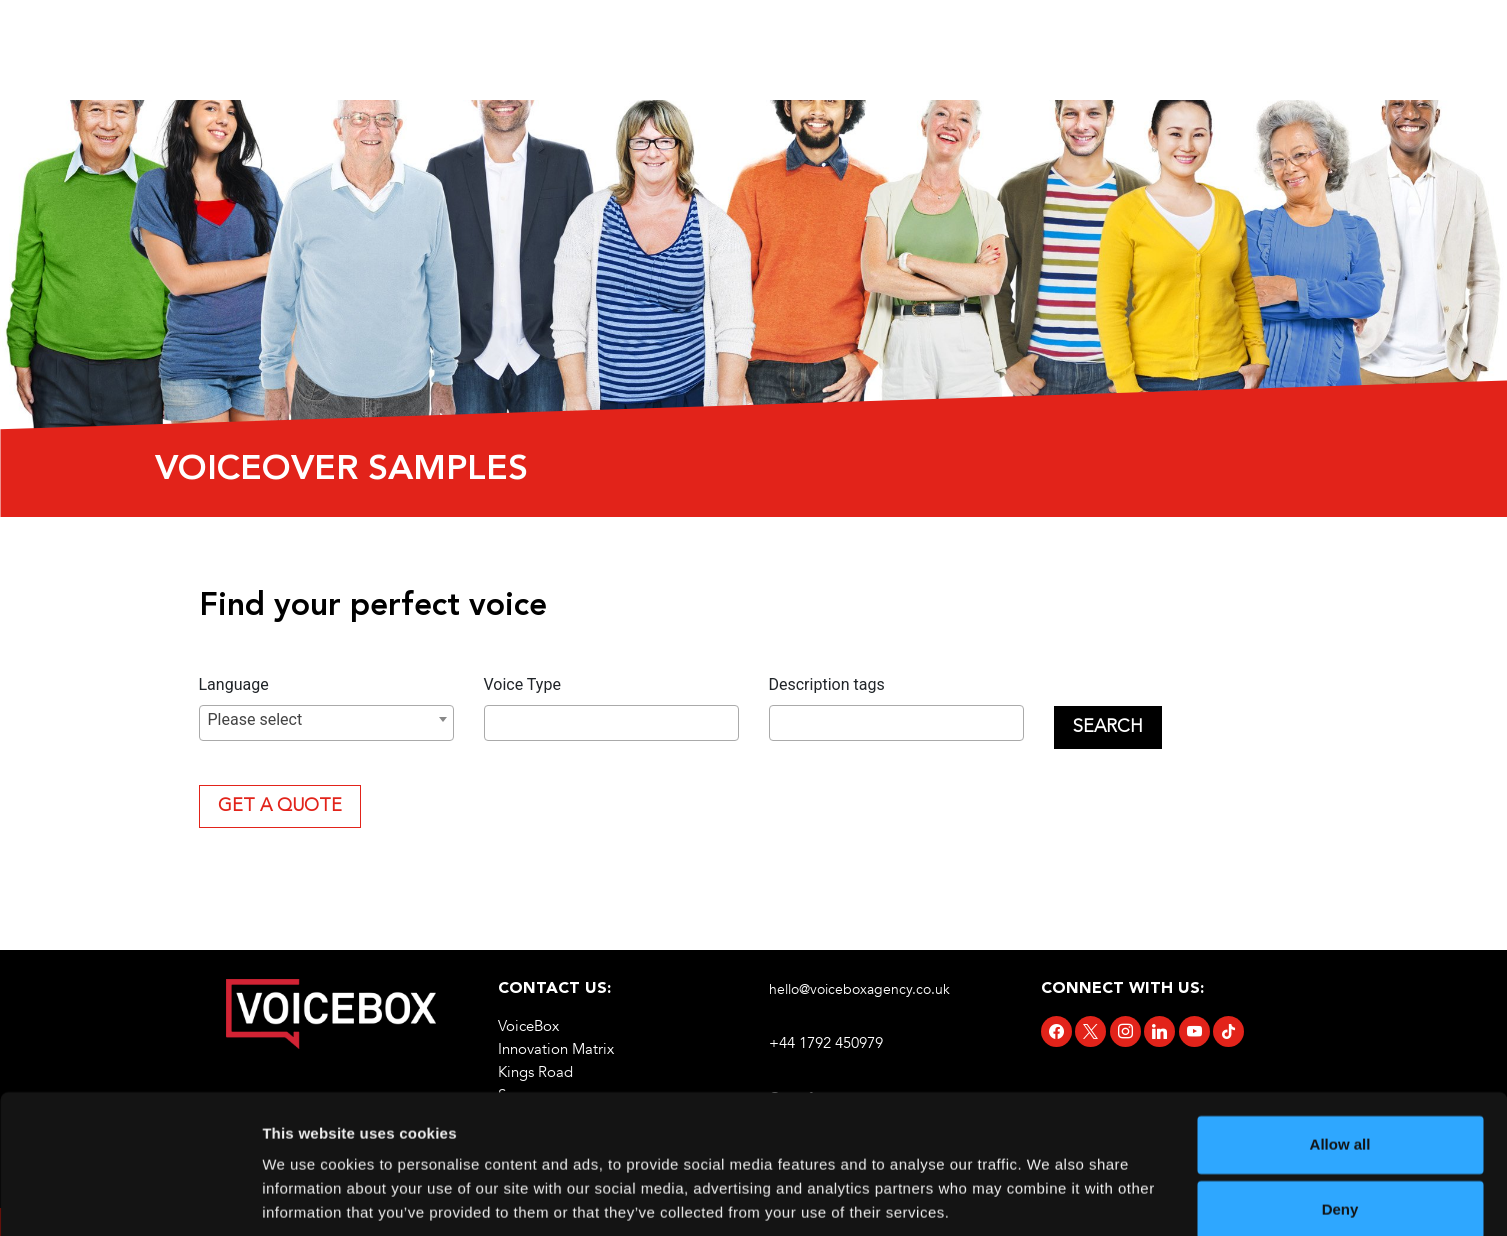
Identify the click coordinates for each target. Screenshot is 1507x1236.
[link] (331, 1013)
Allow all (1340, 1073)
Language (234, 684)
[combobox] (326, 723)
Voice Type (522, 684)
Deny (1340, 1138)
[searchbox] (496, 724)
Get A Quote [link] (280, 806)
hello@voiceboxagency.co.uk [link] (859, 989)
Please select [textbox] (255, 719)
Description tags (827, 684)
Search (1108, 727)
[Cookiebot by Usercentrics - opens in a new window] (129, 1197)
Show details (308, 1196)
